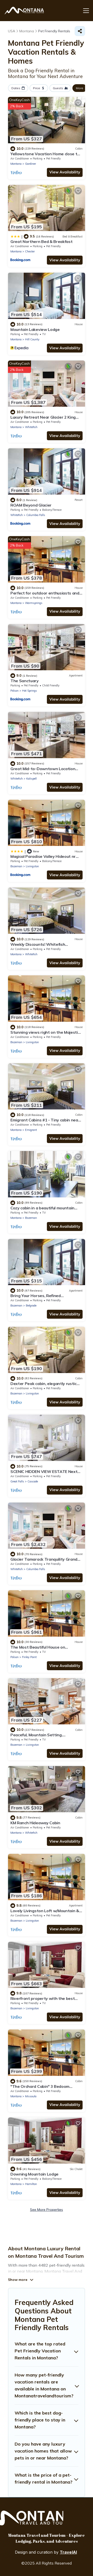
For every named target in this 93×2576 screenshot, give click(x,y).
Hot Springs (29, 690)
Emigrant (31, 1130)
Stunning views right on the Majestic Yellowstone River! (45, 1034)
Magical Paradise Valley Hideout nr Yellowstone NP (43, 858)
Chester (30, 251)
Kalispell (31, 778)
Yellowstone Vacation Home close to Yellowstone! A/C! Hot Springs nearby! (46, 156)
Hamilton (31, 2184)
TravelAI (68, 2552)
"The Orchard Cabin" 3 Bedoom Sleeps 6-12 (39, 2088)
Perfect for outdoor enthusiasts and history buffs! (44, 595)
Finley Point (29, 1657)
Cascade (33, 1481)
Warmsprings (33, 603)
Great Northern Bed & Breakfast (41, 241)
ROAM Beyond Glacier (31, 505)
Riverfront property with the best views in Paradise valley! (42, 2000)
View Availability (64, 172)
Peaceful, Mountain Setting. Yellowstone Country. (36, 1737)
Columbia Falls (35, 515)
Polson (14, 690)
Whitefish (31, 427)
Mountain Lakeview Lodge (35, 329)
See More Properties (46, 2209)
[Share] (80, 31)
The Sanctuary (24, 680)
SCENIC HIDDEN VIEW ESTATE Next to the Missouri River (43, 1473)
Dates (15, 88)
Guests (58, 88)
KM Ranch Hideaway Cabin (35, 1822)
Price (36, 88)
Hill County (32, 339)
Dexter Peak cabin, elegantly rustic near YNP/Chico (43, 1385)
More (79, 88)
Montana (16, 163)
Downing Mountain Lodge (34, 2174)
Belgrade (31, 1305)
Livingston (32, 866)
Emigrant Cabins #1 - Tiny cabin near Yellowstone (45, 1122)
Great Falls (17, 1481)
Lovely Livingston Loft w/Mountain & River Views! (44, 1913)
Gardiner (30, 163)
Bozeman (16, 866)
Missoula (30, 2096)
